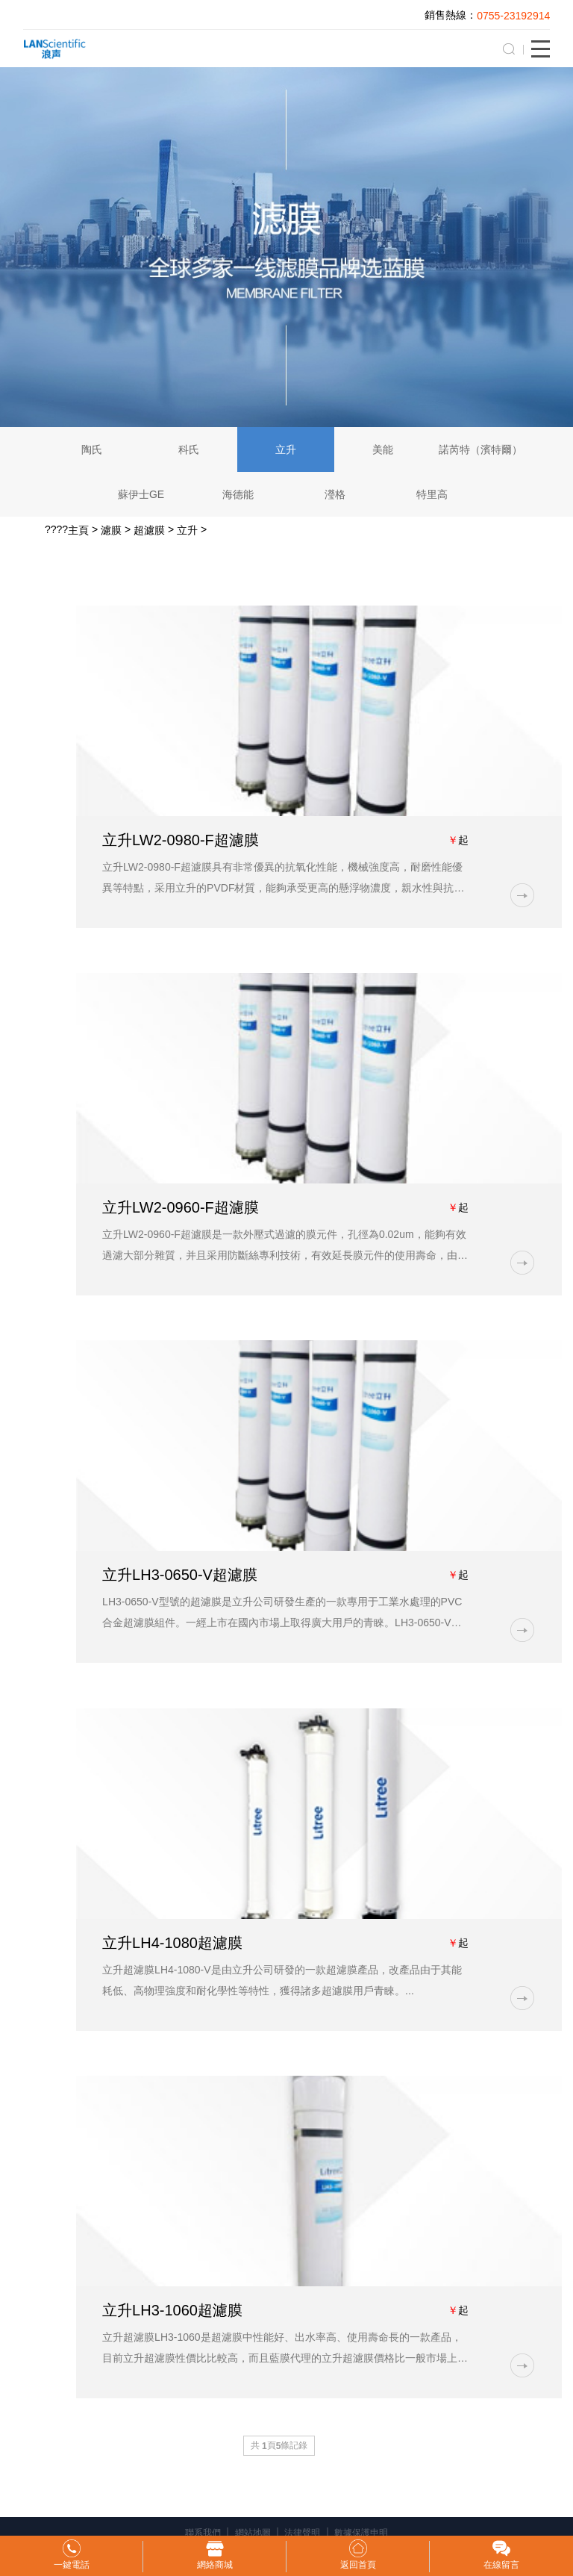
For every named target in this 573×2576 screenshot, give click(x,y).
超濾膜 (149, 530)
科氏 (188, 449)
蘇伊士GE (141, 494)
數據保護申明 (361, 2532)
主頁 (78, 530)
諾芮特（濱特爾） (480, 449)
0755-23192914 (513, 16)
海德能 (238, 494)
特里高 (432, 494)
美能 (382, 449)
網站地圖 (253, 2532)
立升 (285, 449)
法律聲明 (302, 2532)
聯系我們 (203, 2532)
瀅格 (335, 494)
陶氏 (91, 449)
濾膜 (111, 530)
